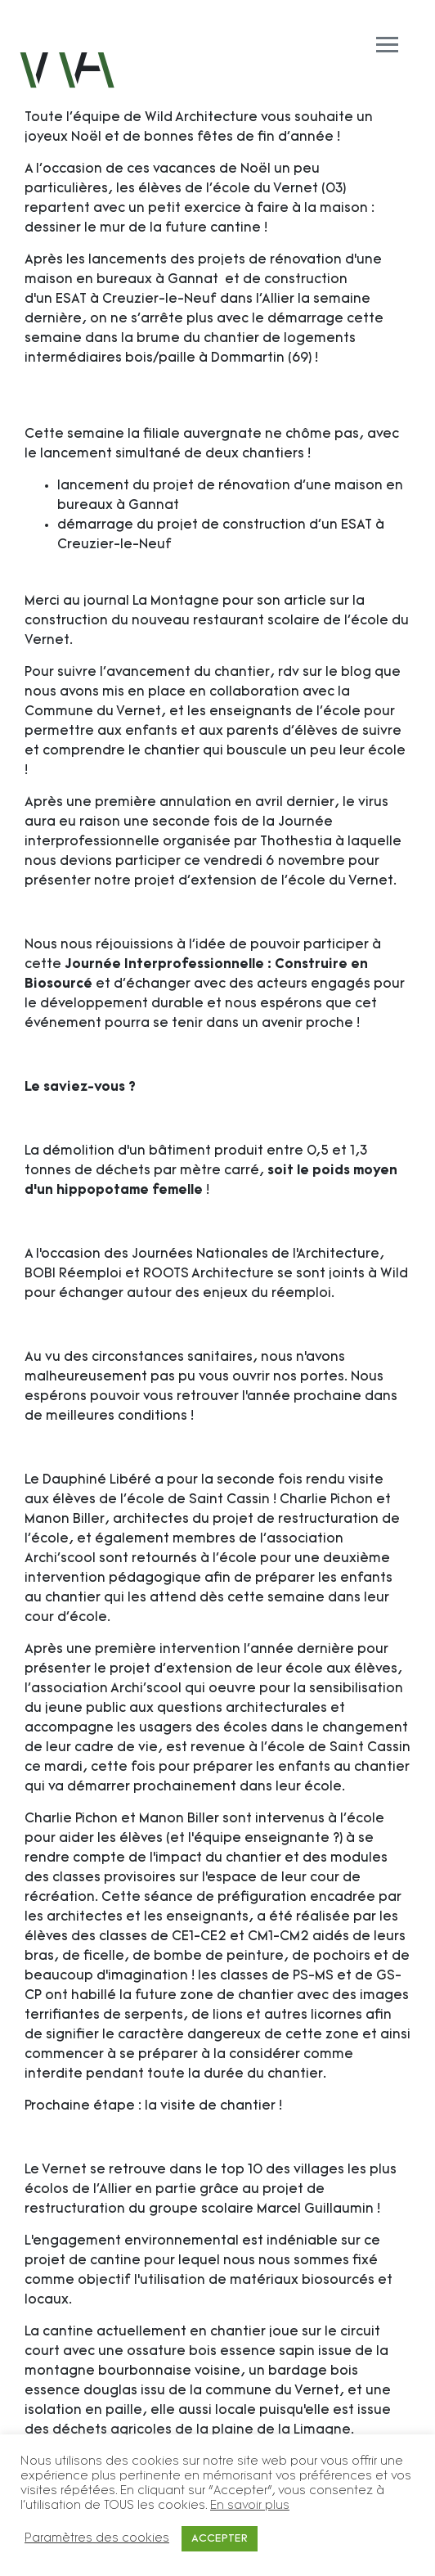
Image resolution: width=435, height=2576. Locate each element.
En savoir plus (249, 2506)
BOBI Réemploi (73, 1274)
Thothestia (296, 842)
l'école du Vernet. (337, 881)
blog (356, 672)
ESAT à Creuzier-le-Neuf (136, 299)
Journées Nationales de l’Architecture (255, 1254)
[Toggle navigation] (217, 26)
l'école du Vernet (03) (276, 189)
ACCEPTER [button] (219, 2538)
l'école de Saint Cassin (335, 1747)
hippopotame (102, 1190)
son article (291, 601)
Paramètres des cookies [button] (97, 2539)
